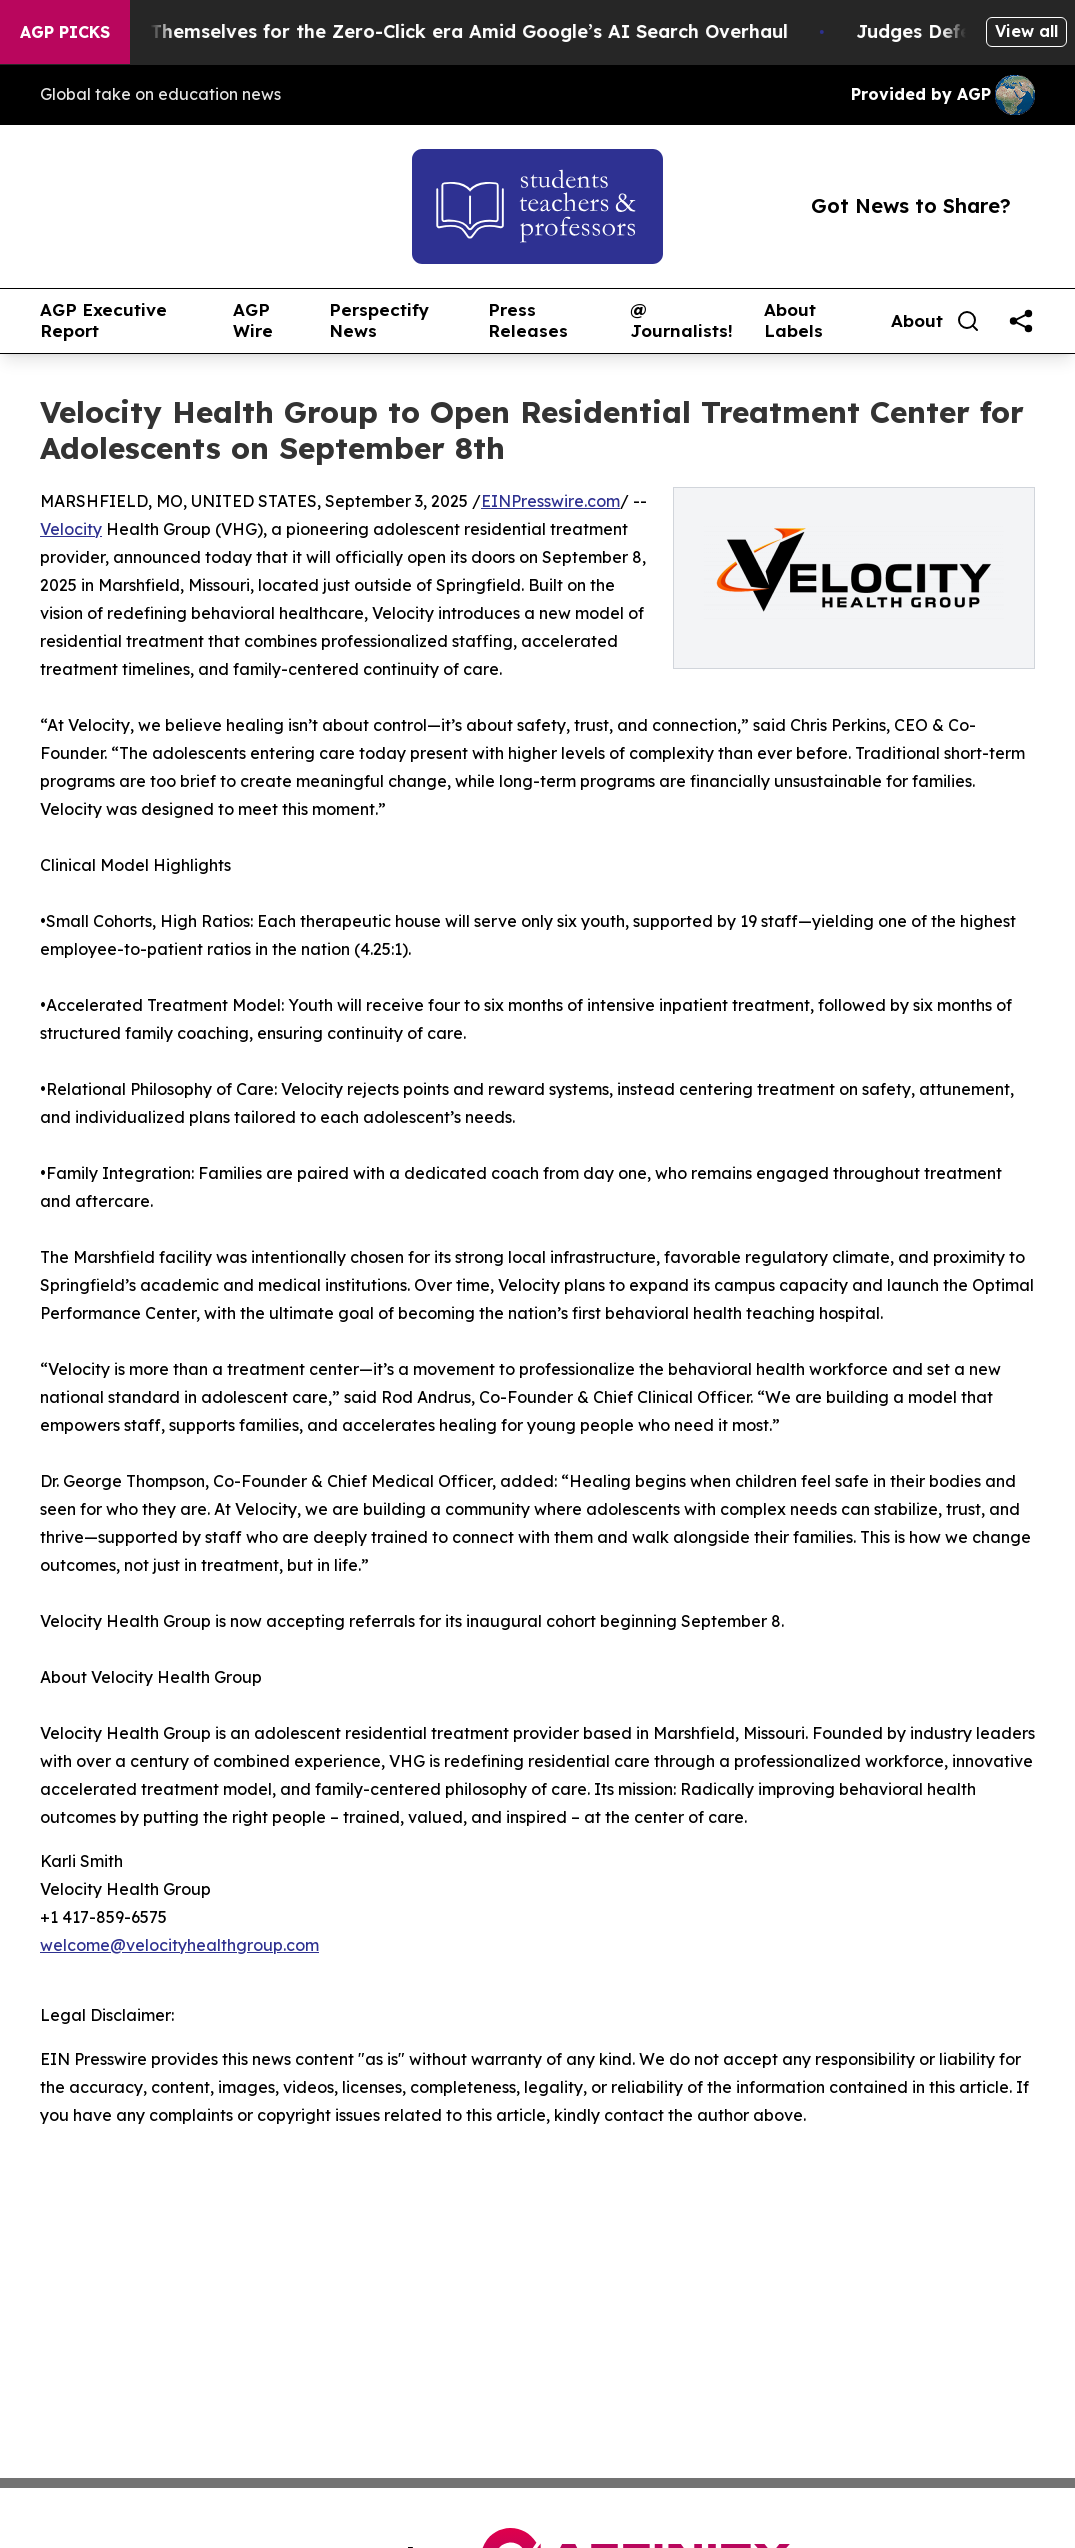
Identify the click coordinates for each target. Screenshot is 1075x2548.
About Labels (793, 320)
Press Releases (528, 320)
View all (1026, 31)
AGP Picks (65, 32)
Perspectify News (379, 320)
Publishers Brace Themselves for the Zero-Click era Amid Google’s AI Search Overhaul (418, 31)
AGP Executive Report (103, 320)
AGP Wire (253, 320)
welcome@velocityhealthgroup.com (179, 1945)
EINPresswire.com (550, 501)
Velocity (71, 529)
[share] (1021, 321)
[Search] (968, 321)
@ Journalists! (681, 320)
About (917, 321)
